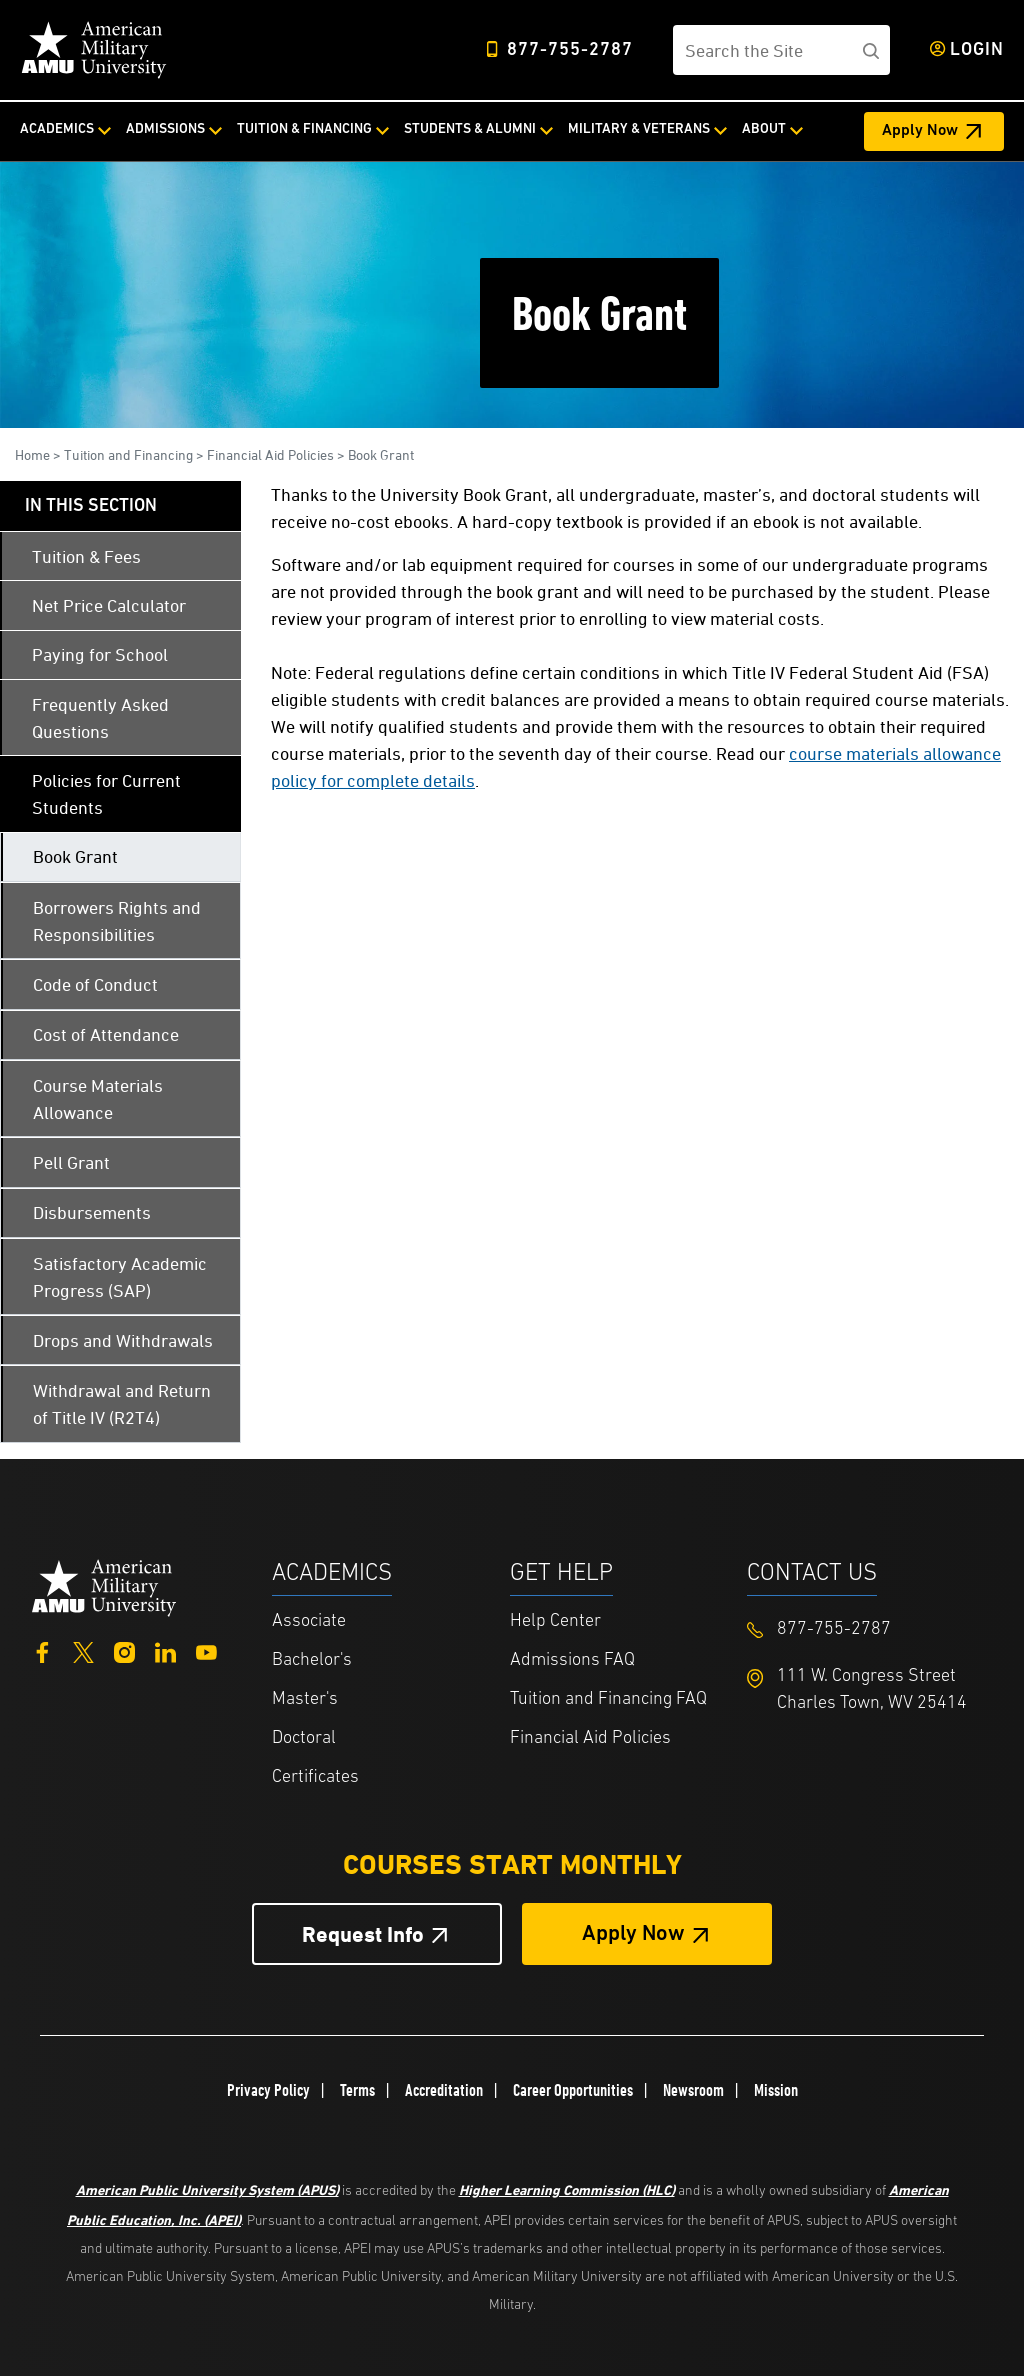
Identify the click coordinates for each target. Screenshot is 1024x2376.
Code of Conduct (95, 984)
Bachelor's (312, 1660)
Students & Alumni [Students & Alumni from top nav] (470, 129)
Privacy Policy (268, 2090)
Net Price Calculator (109, 605)
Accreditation (444, 2090)
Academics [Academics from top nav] (57, 129)
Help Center (555, 1621)
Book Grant (381, 454)
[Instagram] (124, 1650)
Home (32, 454)
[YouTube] (206, 1650)
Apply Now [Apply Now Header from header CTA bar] (920, 131)
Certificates (315, 1777)
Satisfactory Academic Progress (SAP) (120, 1277)
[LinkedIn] (165, 1650)
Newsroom (693, 2090)
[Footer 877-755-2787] (866, 1629)
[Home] (94, 50)
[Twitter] (83, 1650)
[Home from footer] (104, 1585)
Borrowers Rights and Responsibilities (117, 921)
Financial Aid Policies (270, 454)
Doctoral (304, 1738)
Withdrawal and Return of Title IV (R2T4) (122, 1404)
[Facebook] (42, 1650)
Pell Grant (71, 1162)
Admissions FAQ (572, 1660)
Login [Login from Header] (977, 50)
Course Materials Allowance (98, 1099)
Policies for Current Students (106, 794)
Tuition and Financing (128, 454)
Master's (305, 1699)
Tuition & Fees (86, 556)
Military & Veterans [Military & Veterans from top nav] (639, 129)
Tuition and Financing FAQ (608, 1699)
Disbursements (92, 1212)
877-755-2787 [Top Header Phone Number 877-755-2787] (570, 50)
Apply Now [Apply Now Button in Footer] (633, 1934)
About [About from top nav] (764, 129)
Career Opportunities (573, 2090)
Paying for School (100, 654)
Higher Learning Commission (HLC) (567, 2189)
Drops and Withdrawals (123, 1340)
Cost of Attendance (106, 1034)
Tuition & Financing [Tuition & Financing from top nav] (304, 129)
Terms (357, 2090)
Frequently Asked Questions (100, 718)
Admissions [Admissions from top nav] (165, 129)
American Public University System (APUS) (207, 2189)
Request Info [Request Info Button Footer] (363, 1934)
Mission (776, 2090)
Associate (309, 1621)
